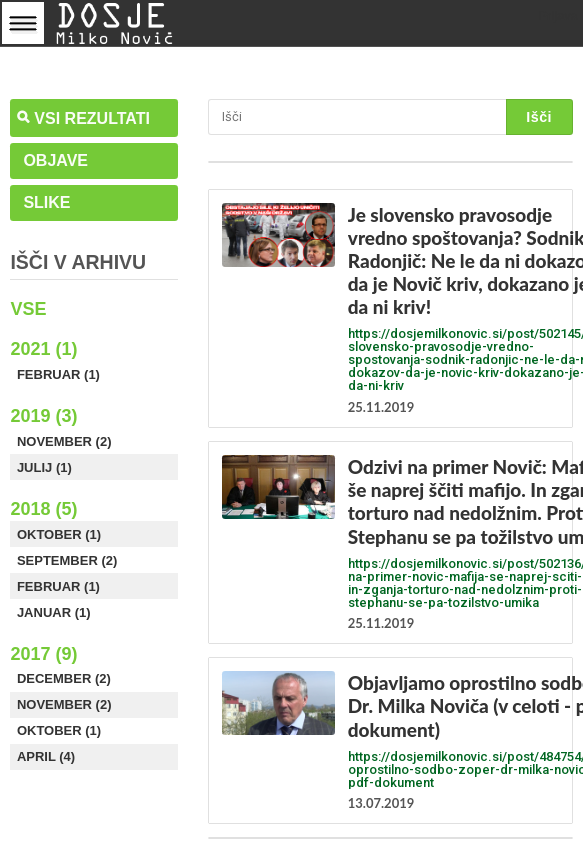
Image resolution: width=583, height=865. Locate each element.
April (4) (46, 756)
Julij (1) (44, 467)
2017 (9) (43, 654)
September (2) (67, 560)
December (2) (64, 678)
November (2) (64, 441)
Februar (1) (58, 374)
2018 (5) (43, 509)
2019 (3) (43, 416)
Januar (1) (54, 612)
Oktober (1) (59, 534)
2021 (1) (43, 349)
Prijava (558, 15)
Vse (28, 309)
